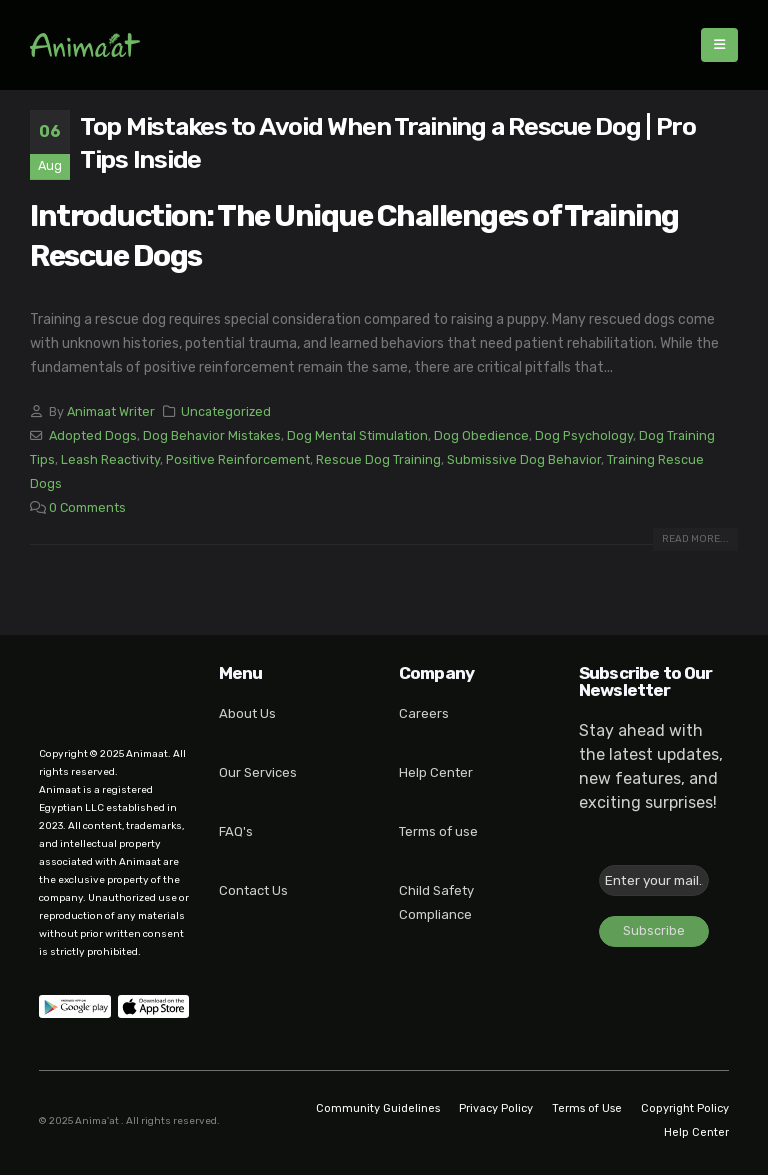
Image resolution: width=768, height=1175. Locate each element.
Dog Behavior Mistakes (212, 435)
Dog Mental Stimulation (357, 435)
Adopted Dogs (93, 435)
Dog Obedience (481, 435)
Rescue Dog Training (378, 459)
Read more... (695, 539)
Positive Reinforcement (238, 459)
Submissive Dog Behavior (524, 459)
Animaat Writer (111, 411)
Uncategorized (226, 411)
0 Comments (87, 507)
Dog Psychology (584, 435)
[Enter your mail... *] (654, 880)
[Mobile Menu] (719, 45)
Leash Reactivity (110, 459)
